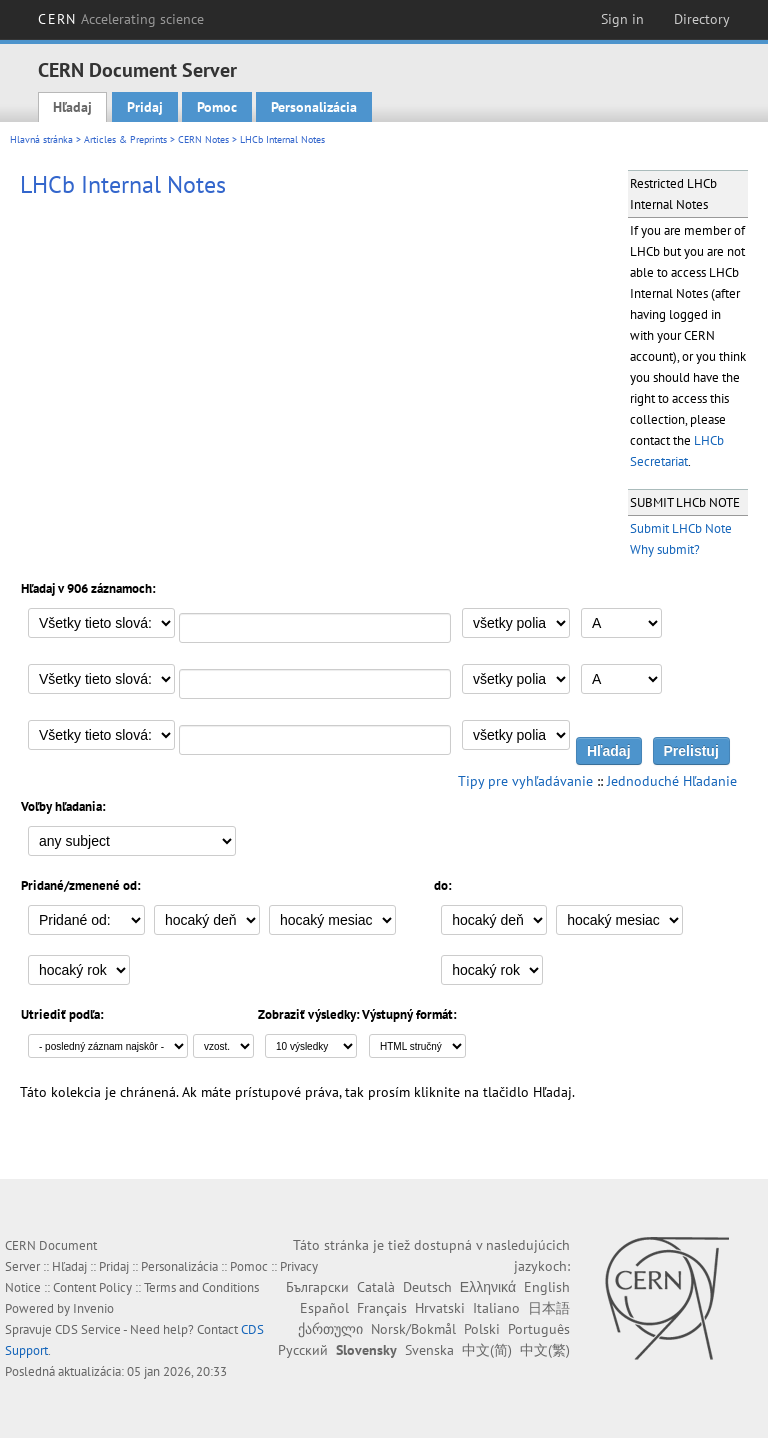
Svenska (429, 1350)
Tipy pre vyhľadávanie (525, 781)
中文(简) (487, 1350)
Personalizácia (314, 107)
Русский (303, 1350)
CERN (121, 19)
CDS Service (88, 1329)
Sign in (622, 19)
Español (324, 1308)
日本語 (549, 1308)
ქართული (330, 1329)
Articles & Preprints (125, 139)
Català (376, 1287)
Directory (702, 19)
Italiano (496, 1308)
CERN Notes (203, 139)
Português (539, 1329)
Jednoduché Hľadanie (672, 781)
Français (382, 1308)
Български (317, 1287)
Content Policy (92, 1287)
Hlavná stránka (41, 139)
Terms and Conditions (201, 1287)
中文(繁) (545, 1350)
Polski (482, 1329)
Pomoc (217, 107)
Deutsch (427, 1287)
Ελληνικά (488, 1287)
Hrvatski (440, 1308)
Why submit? (665, 549)
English (547, 1287)
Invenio (93, 1308)
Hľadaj (72, 107)
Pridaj (145, 107)
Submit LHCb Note (681, 528)
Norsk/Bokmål (413, 1329)
